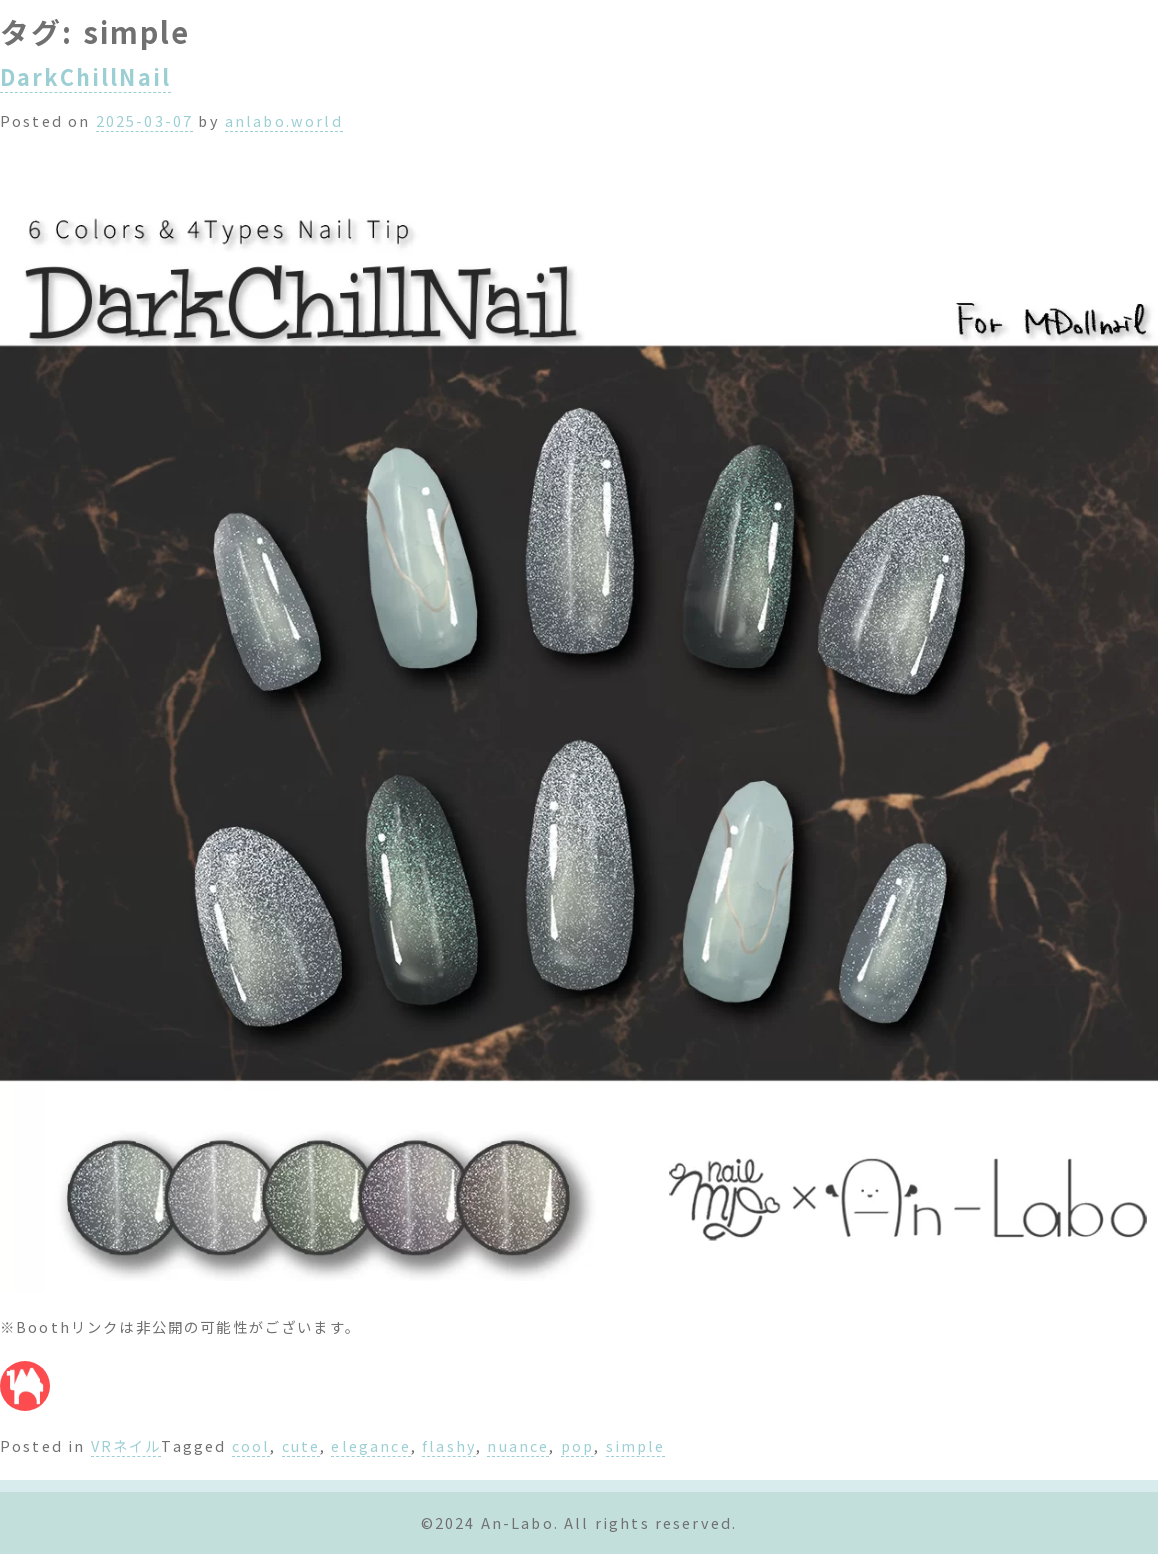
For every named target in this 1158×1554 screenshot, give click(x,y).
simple (636, 1445)
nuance (518, 1445)
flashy (449, 1445)
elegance (370, 1445)
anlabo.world (284, 120)
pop (577, 1445)
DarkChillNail (85, 76)
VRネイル (126, 1445)
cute (301, 1445)
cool (251, 1445)
